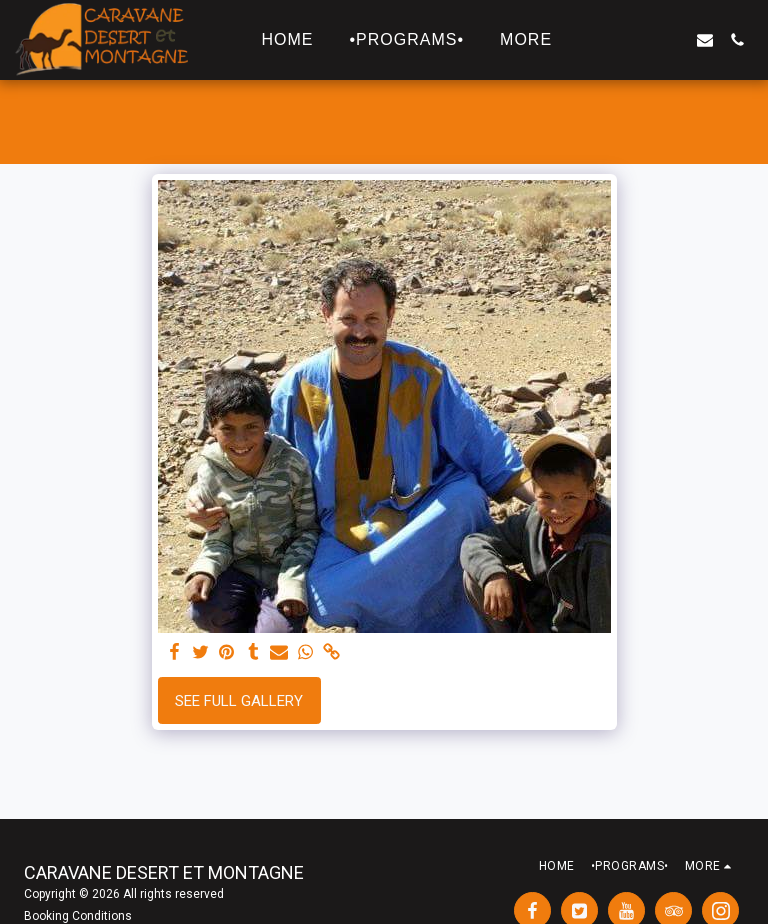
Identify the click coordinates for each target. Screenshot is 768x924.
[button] (609, 40)
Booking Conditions (78, 916)
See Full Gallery (239, 701)
